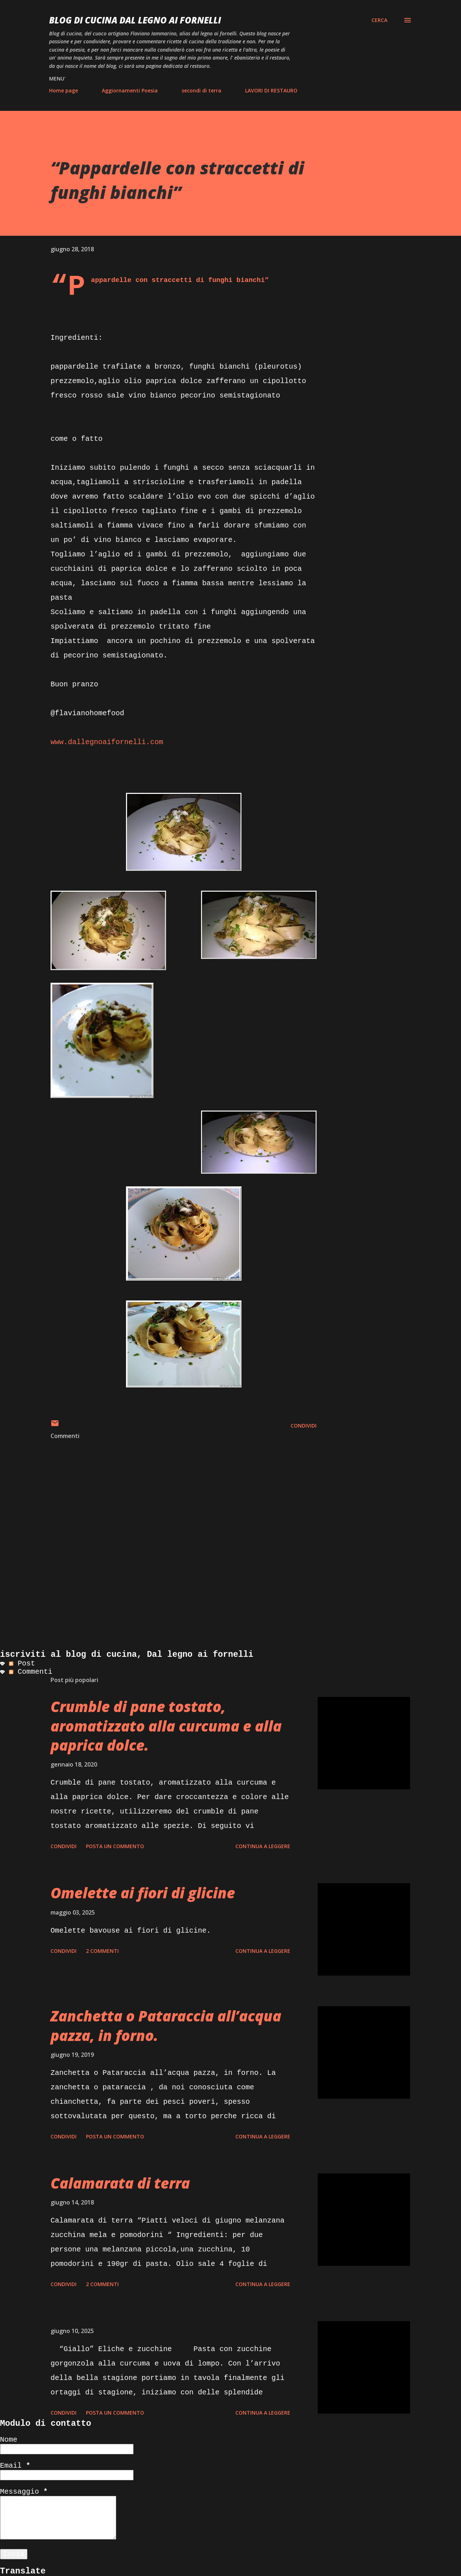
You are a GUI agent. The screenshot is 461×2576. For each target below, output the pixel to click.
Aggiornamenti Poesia (130, 90)
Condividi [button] (304, 1425)
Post (22, 1663)
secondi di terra (201, 90)
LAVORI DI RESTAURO (271, 90)
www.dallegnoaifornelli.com (107, 742)
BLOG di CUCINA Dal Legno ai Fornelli (135, 20)
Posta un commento (115, 1846)
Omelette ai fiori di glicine (143, 1893)
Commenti (30, 1672)
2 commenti (102, 1950)
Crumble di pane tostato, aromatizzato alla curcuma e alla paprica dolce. (166, 1726)
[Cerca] (379, 20)
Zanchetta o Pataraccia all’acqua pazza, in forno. (166, 2025)
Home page (63, 90)
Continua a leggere (262, 1846)
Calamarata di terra (120, 2183)
